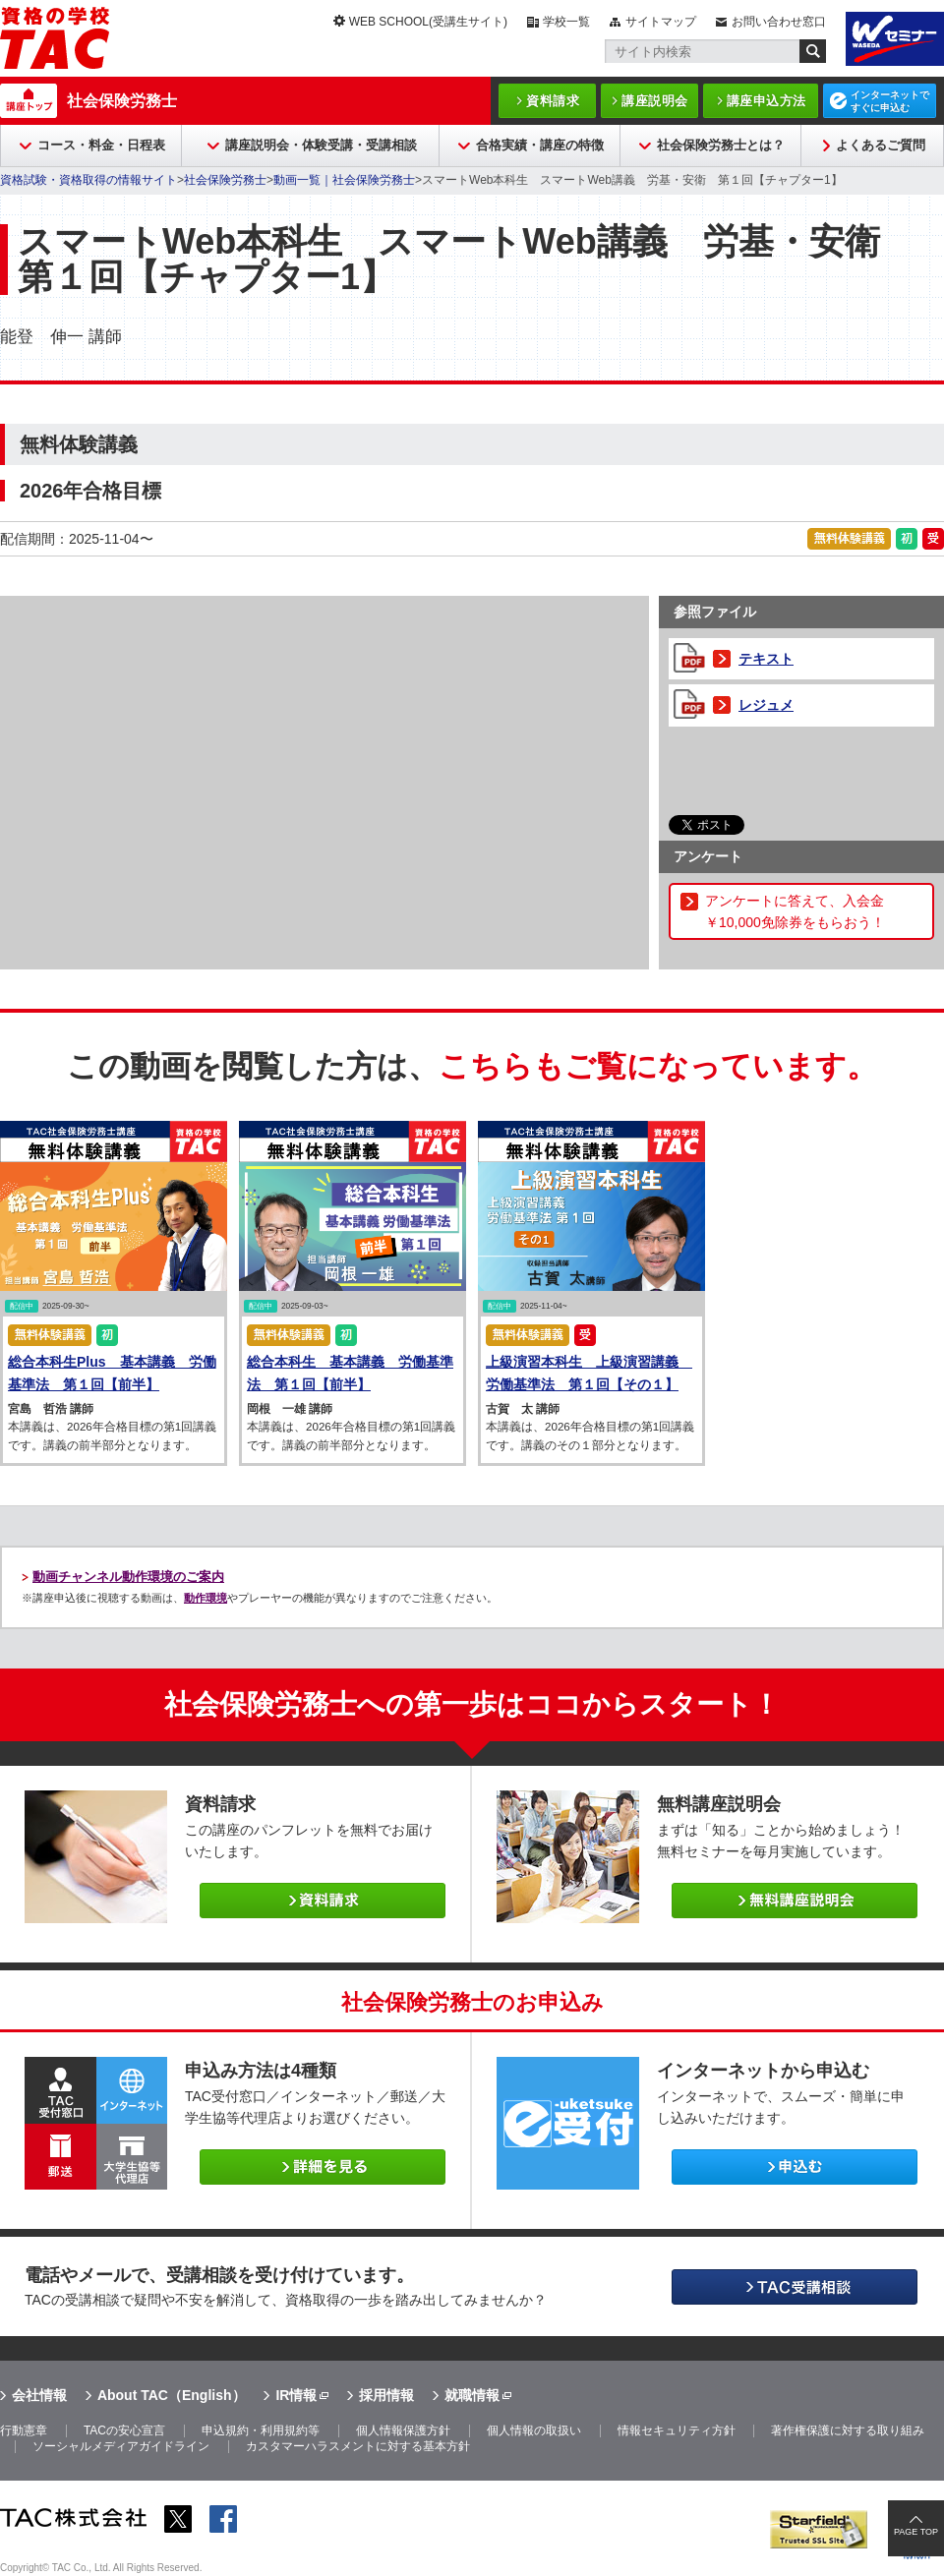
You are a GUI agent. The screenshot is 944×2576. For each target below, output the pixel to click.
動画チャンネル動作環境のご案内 (128, 1576)
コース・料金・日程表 (101, 145)
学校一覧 (566, 22)
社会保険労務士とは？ (721, 145)
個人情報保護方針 (403, 2430)
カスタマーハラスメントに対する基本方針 (358, 2446)
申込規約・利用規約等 (261, 2430)
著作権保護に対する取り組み (847, 2430)
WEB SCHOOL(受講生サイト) (428, 22)
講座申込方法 (766, 100)
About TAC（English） (171, 2395)
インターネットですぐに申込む (890, 101)
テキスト (766, 659)
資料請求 (552, 100)
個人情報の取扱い (534, 2430)
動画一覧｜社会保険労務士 (344, 180)
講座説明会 (654, 100)
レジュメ (766, 705)
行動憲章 (23, 2430)
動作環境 (205, 1598)
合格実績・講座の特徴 (540, 145)
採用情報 (386, 2395)
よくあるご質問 (880, 145)
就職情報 (472, 2395)
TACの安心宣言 (124, 2430)
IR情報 (296, 2395)
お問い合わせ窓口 (779, 22)
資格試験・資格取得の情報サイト (88, 180)
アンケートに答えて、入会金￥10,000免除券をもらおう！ (795, 911)
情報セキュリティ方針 (677, 2430)
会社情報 (39, 2395)
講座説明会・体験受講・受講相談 (321, 145)
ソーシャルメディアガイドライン (120, 2446)
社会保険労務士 (122, 100)
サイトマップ (660, 22)
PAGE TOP (916, 2532)
